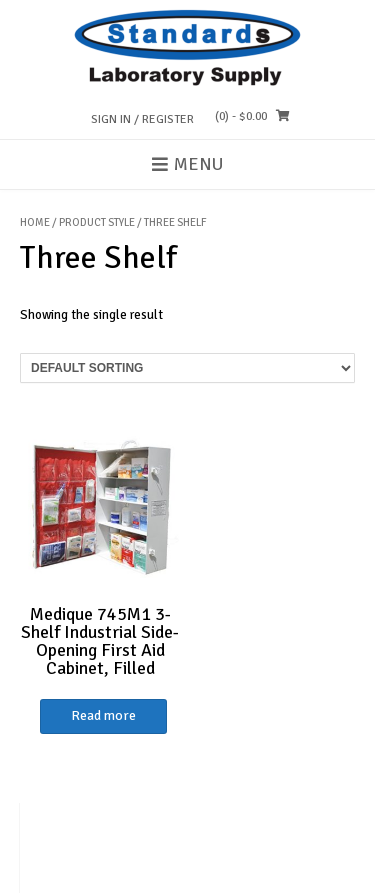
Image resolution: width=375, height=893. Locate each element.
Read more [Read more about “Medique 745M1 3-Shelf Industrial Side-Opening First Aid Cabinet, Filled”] (103, 715)
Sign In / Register (142, 119)
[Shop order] (187, 368)
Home (35, 222)
